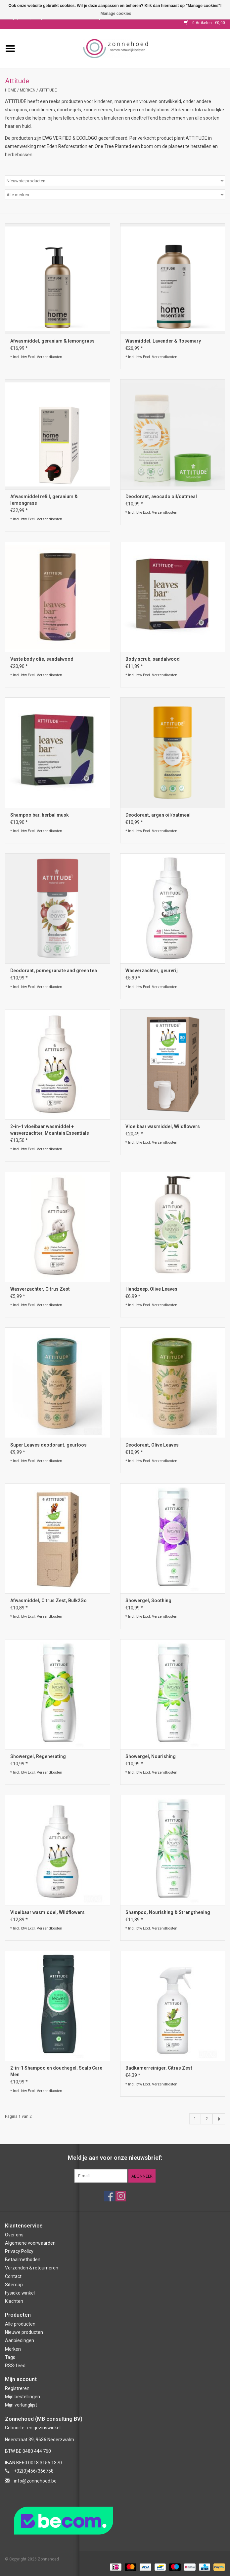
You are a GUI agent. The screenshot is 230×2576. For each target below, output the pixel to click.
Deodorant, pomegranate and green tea (53, 970)
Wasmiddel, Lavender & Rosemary (163, 341)
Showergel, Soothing (148, 1600)
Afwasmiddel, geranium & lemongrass (52, 341)
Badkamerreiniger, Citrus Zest (158, 2068)
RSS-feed (15, 2365)
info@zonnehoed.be (35, 2481)
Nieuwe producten (24, 2332)
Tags (10, 2357)
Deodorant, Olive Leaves (152, 1445)
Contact (13, 2276)
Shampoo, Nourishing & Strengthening (167, 1912)
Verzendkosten (49, 357)
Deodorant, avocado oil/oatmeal (161, 496)
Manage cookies (116, 13)
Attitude (48, 90)
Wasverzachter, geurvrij (151, 970)
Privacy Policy (19, 2251)
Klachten (14, 2301)
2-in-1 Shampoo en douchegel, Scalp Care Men (56, 2071)
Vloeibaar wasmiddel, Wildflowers (162, 1126)
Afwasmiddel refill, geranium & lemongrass (44, 500)
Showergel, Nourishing (150, 1756)
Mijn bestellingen (22, 2396)
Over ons (14, 2234)
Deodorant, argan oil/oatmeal (158, 815)
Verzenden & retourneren (31, 2267)
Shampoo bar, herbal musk (39, 815)
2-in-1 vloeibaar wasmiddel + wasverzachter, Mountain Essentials (49, 1130)
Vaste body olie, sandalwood (41, 659)
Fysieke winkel (20, 2293)
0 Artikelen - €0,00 (204, 22)
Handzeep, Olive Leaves (151, 1289)
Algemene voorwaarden (30, 2243)
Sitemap (14, 2284)
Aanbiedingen (19, 2340)
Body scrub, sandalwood (152, 659)
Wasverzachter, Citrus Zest (40, 1289)
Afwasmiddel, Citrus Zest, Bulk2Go (48, 1600)
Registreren (17, 2388)
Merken (27, 90)
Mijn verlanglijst (21, 2405)
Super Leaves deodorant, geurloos (48, 1445)
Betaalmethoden (22, 2259)
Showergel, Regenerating (38, 1756)
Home (10, 90)
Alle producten (20, 2324)
